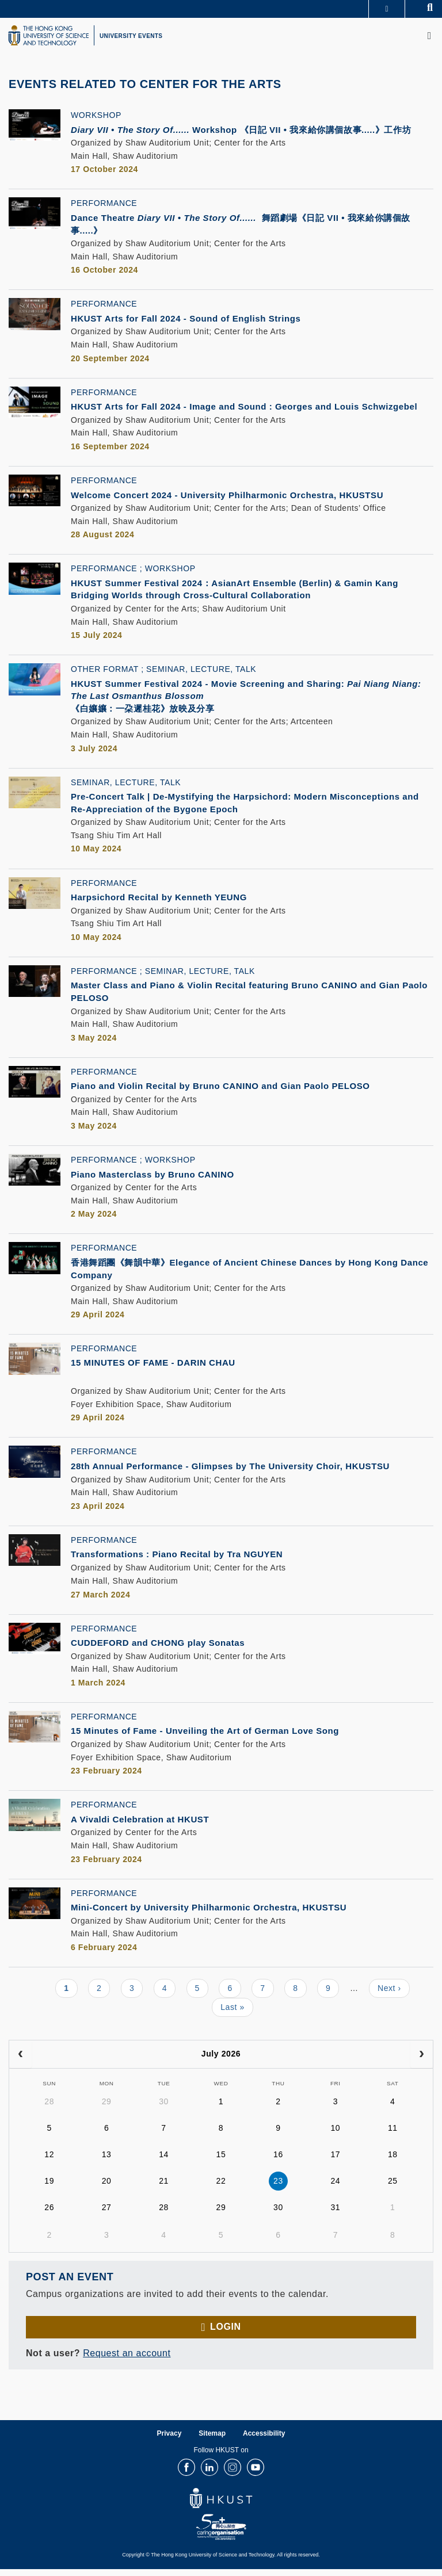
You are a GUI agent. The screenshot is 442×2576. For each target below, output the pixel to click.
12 (49, 2161)
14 (164, 2161)
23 (278, 2188)
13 (107, 2161)
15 (221, 2161)
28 (49, 2108)
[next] (421, 2061)
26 (49, 2214)
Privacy (169, 2440)
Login (225, 2333)
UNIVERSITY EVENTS (131, 36)
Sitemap (212, 2440)
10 (335, 2135)
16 (278, 2161)
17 (335, 2161)
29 (107, 2108)
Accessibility (264, 2440)
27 (107, 2214)
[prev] (20, 2061)
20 (107, 2188)
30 (164, 2108)
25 (393, 2188)
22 (221, 2188)
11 (393, 2135)
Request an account (126, 2360)
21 (164, 2188)
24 (335, 2188)
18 (393, 2161)
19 (49, 2188)
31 (335, 2214)
